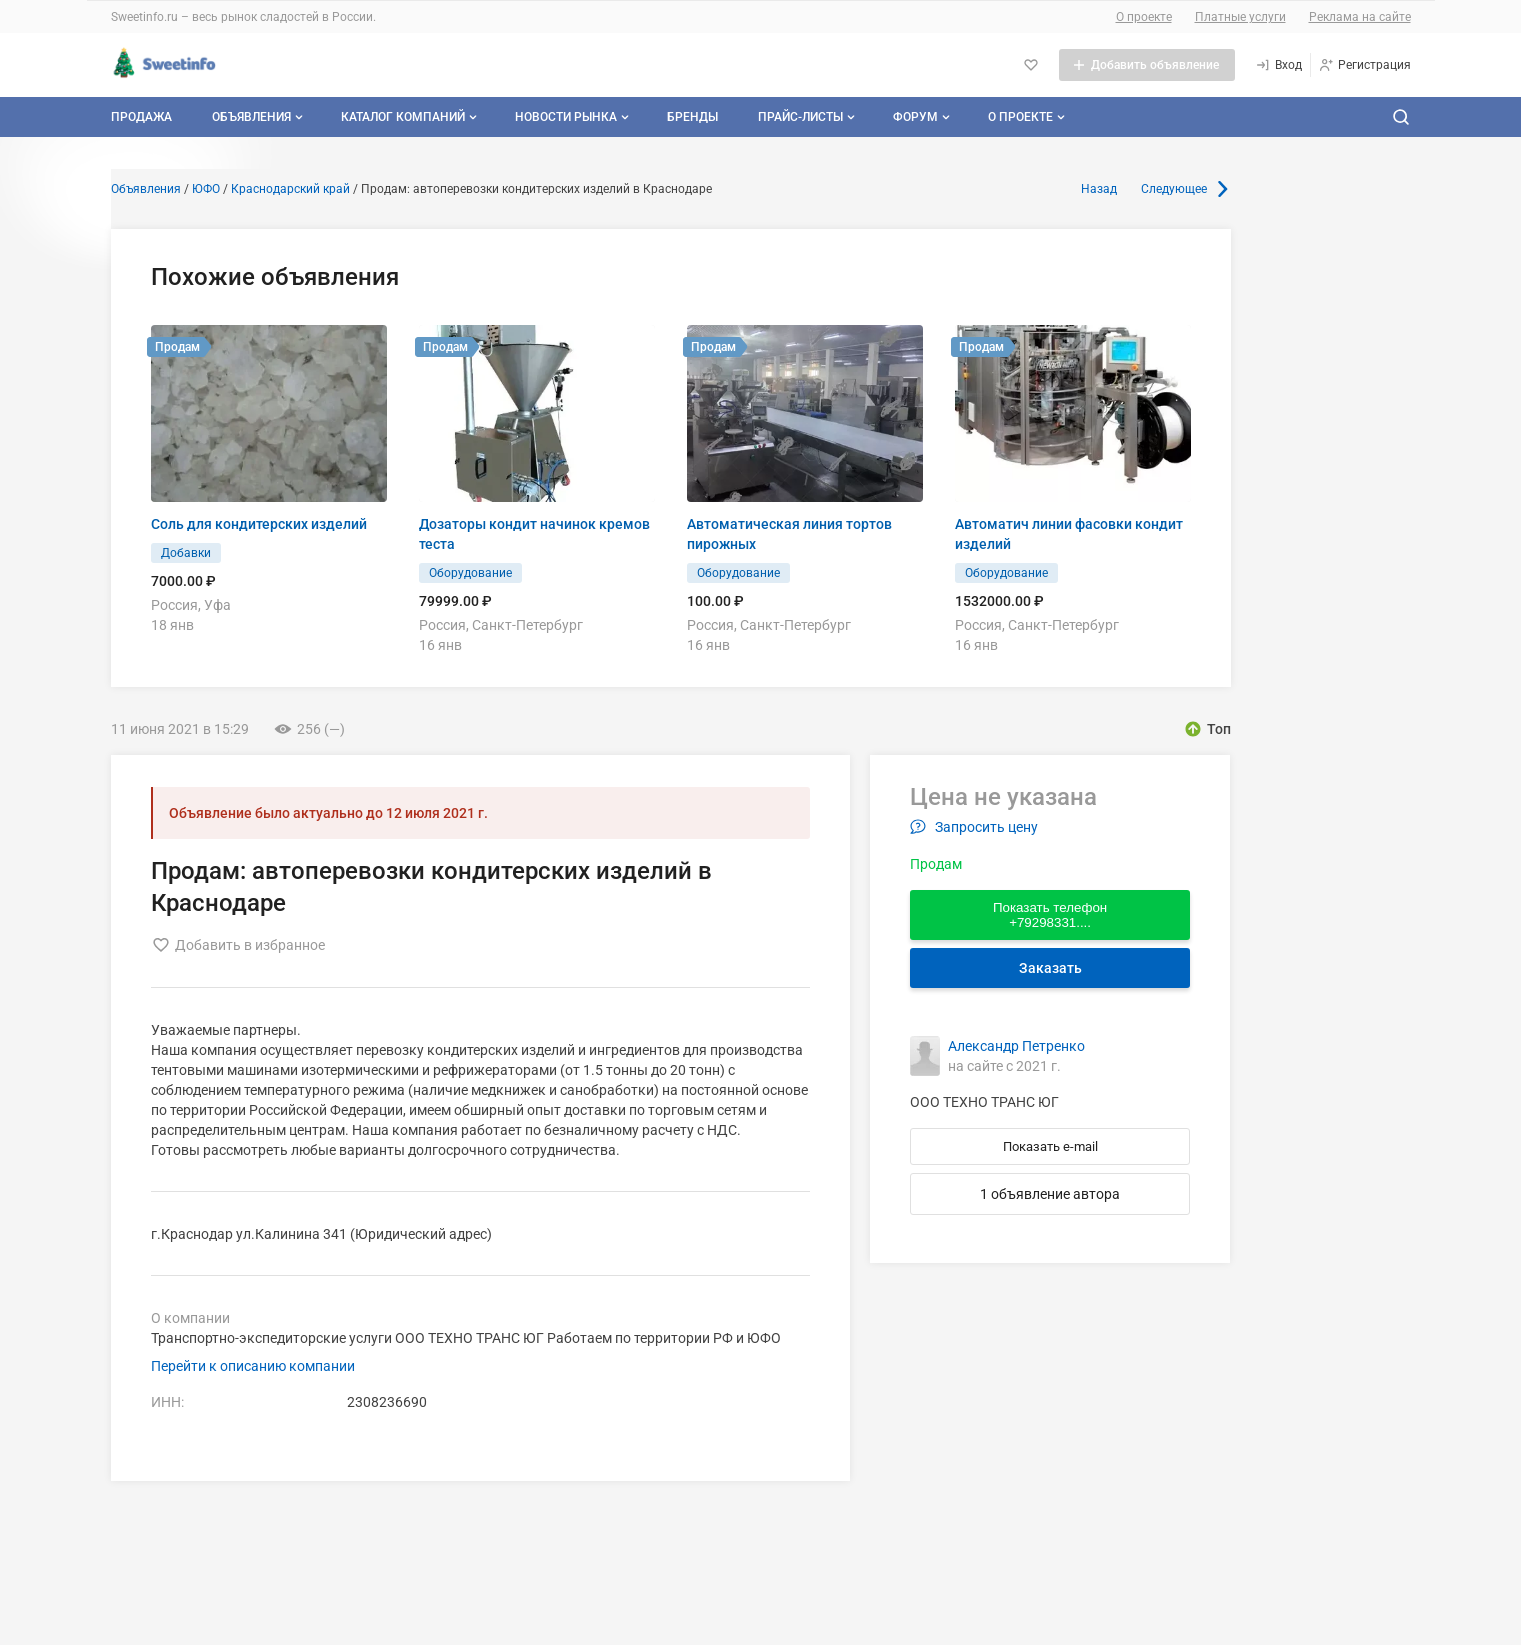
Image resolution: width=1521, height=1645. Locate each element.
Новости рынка (574, 117)
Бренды (692, 117)
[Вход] (1278, 65)
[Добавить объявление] (1147, 65)
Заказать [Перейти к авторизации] (1050, 968)
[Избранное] (1031, 65)
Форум (923, 117)
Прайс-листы (808, 117)
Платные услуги (1240, 17)
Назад (1099, 189)
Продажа (141, 117)
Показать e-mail (1050, 1146)
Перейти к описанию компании (253, 1366)
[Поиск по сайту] (1401, 117)
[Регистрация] (1364, 65)
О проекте (1144, 17)
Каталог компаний (411, 117)
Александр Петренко (1016, 1046)
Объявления (259, 117)
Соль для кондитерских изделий (259, 524)
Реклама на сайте (1360, 17)
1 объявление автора (1050, 1194)
